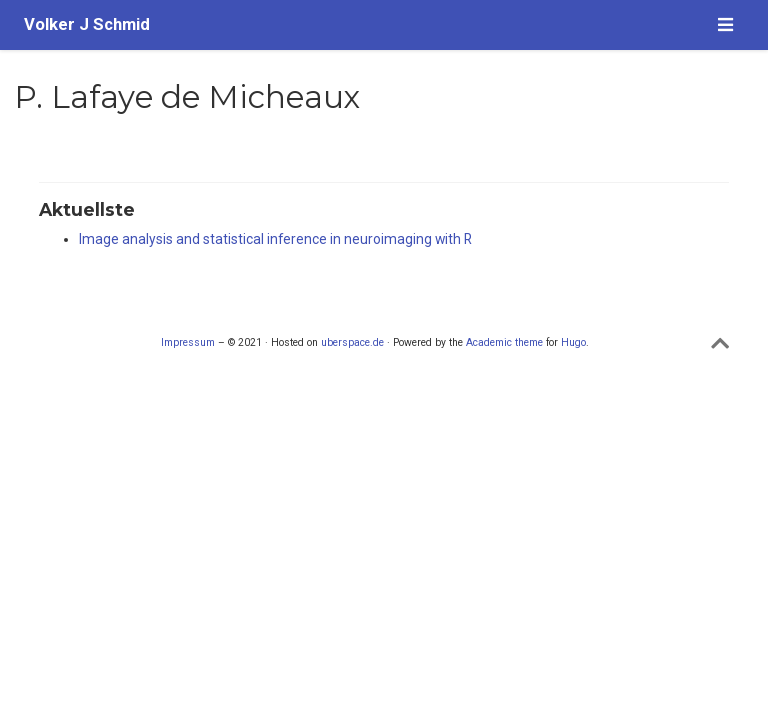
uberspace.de (352, 342)
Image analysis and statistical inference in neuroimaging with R (275, 239)
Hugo (573, 342)
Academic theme (504, 342)
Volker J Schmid (87, 24)
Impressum (188, 342)
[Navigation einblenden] (725, 24)
